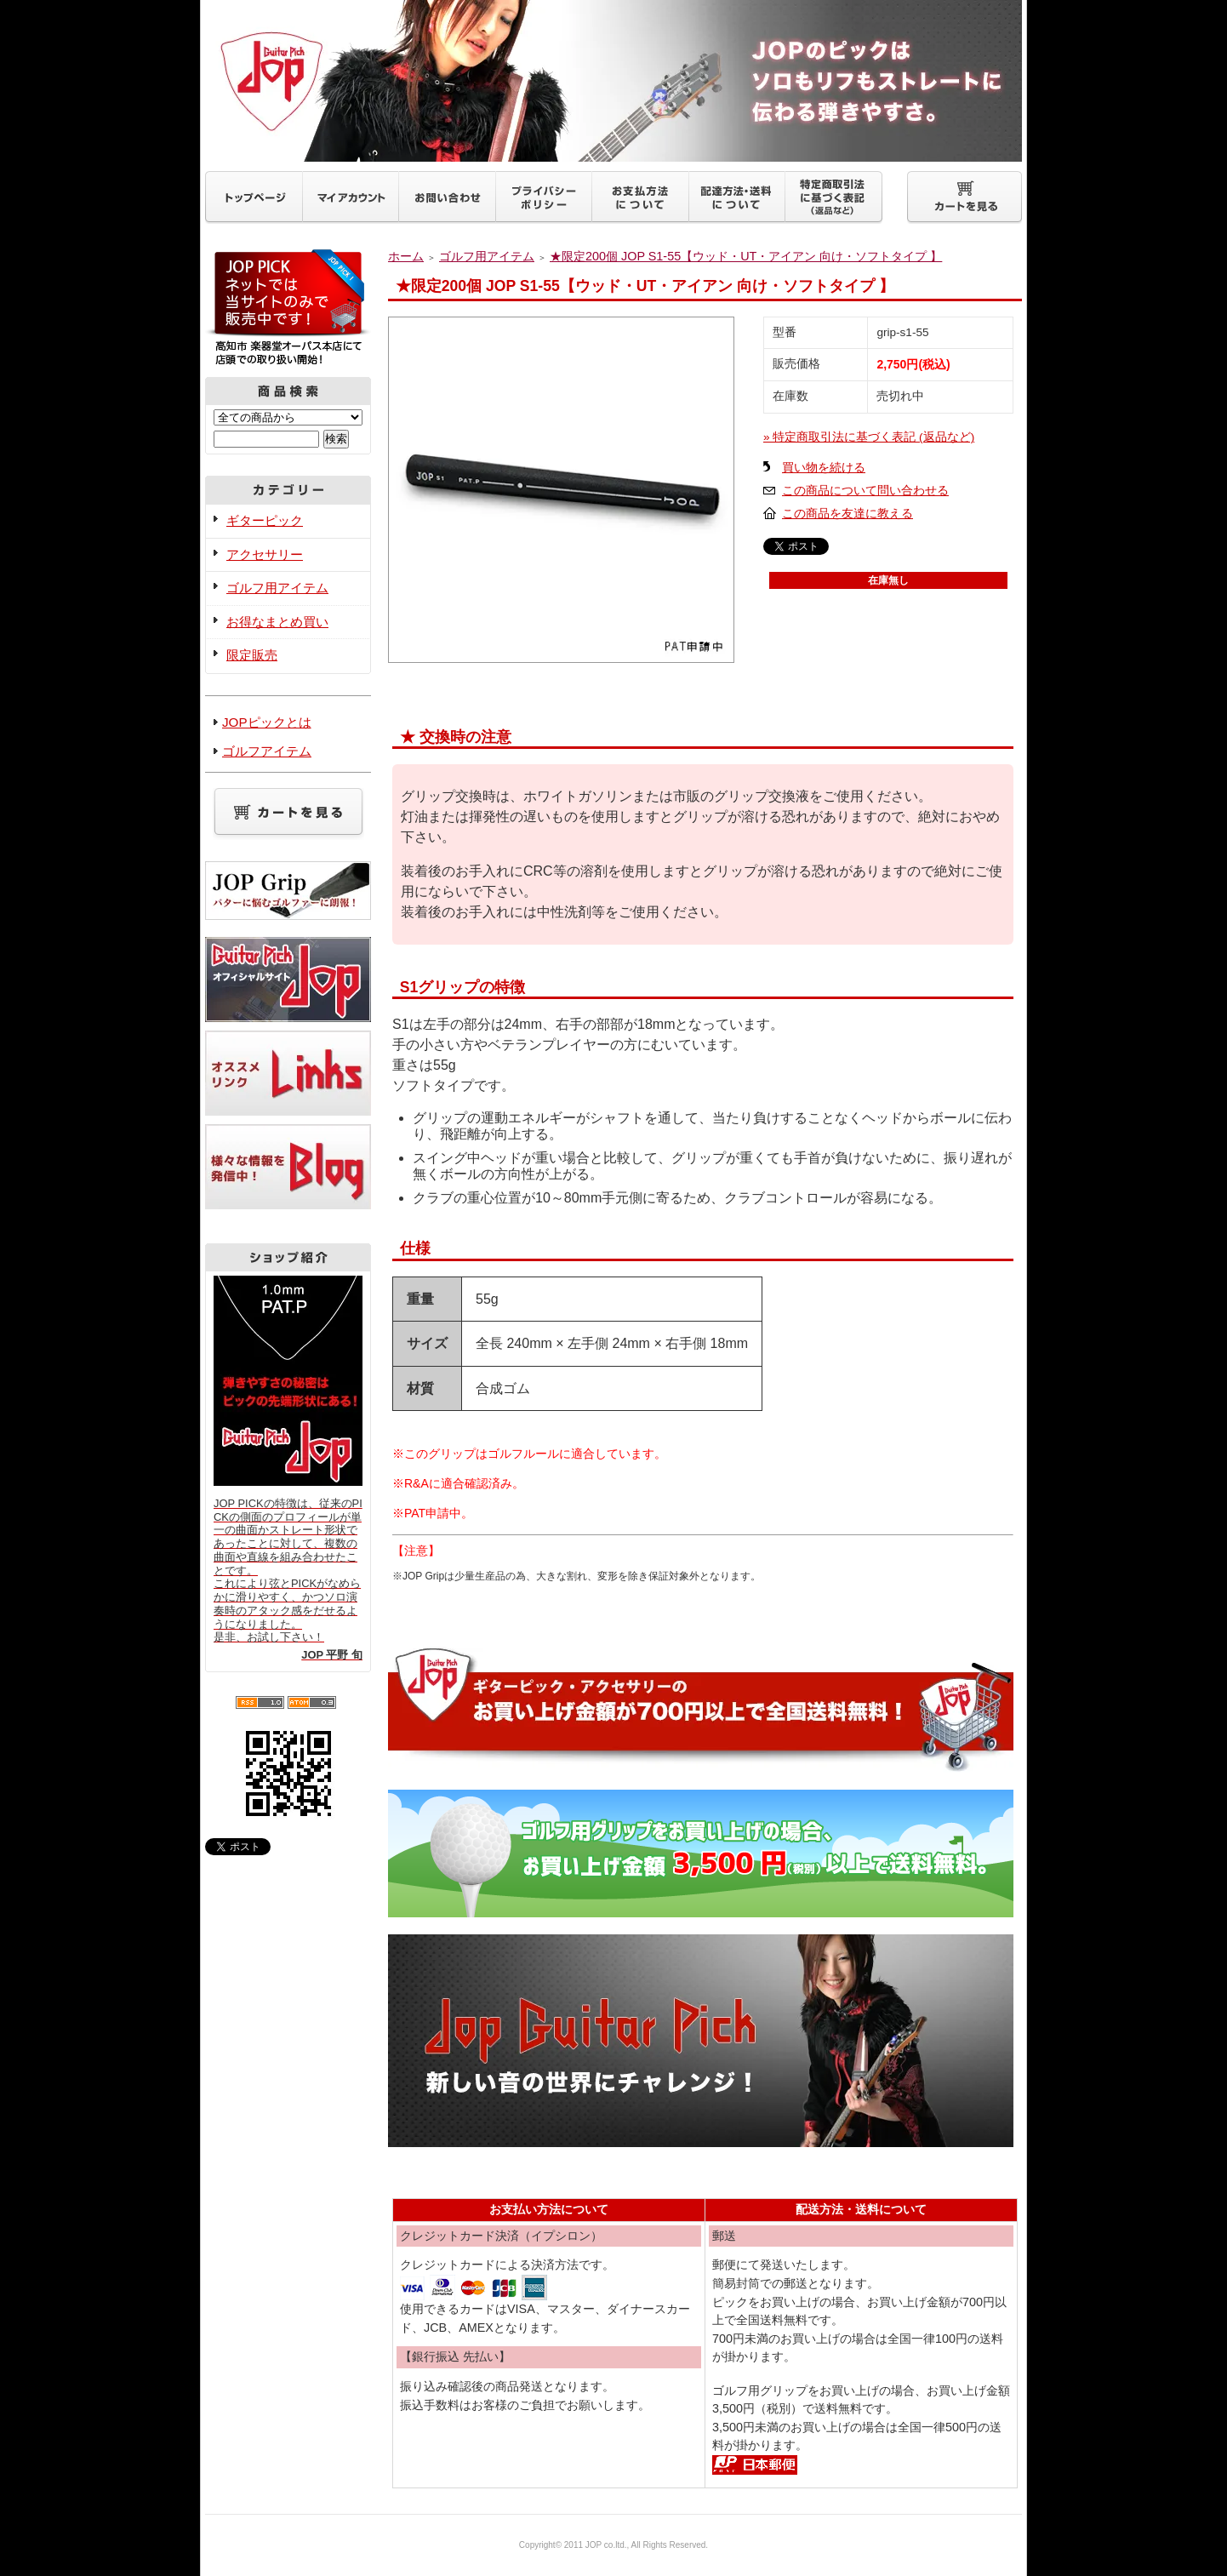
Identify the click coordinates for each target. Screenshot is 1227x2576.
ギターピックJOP (613, 81)
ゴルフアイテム (266, 751)
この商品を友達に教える (847, 513)
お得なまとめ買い (277, 621)
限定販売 (251, 655)
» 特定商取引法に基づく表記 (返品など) (868, 437)
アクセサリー (264, 554)
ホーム (406, 256)
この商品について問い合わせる (865, 490)
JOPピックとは (266, 722)
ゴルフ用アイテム (277, 587)
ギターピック (264, 520)
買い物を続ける (823, 467)
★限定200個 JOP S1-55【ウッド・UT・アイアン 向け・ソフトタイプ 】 (746, 256)
